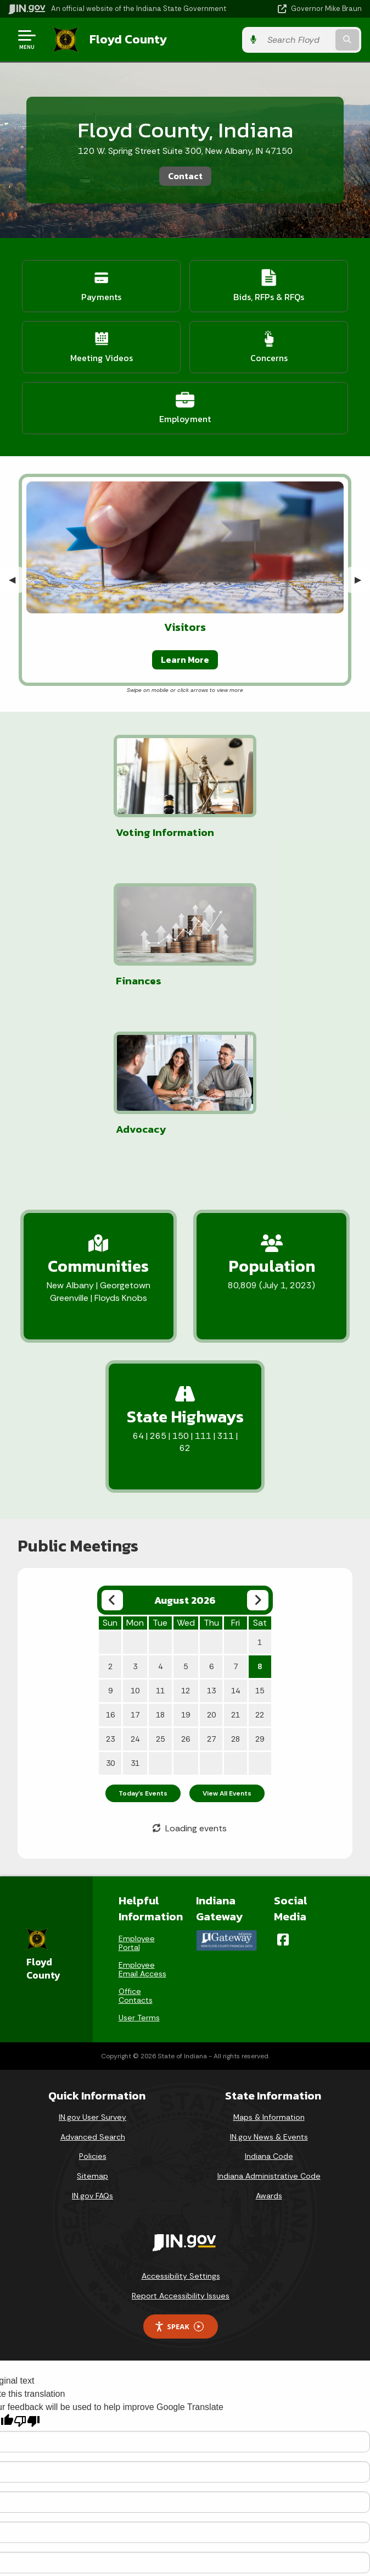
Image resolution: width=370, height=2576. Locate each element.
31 (135, 1615)
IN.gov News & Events (269, 1988)
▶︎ (362, 579)
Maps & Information (269, 1969)
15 (259, 1542)
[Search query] (311, 39)
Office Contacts (136, 1847)
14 (235, 1542)
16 (110, 1566)
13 (211, 1542)
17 (135, 1566)
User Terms (139, 1869)
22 (259, 1566)
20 (211, 1566)
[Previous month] (112, 1452)
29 (259, 1591)
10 (135, 1542)
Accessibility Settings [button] (181, 2127)
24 (135, 1591)
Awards (269, 2047)
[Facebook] (283, 1791)
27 (211, 1591)
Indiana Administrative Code (269, 2027)
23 (110, 1591)
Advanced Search (92, 1988)
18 (160, 1566)
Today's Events (143, 1645)
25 (160, 1591)
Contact (185, 175)
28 (235, 1591)
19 (185, 1566)
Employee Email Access (142, 1820)
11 (160, 1542)
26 (185, 1591)
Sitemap (92, 2027)
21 (235, 1566)
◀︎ (16, 579)
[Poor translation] (27, 2272)
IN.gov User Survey (92, 1969)
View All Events (227, 1645)
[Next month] (257, 1452)
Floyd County (127, 39)
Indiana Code (269, 2008)
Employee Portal (137, 1794)
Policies (92, 2008)
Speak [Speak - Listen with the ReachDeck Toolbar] (179, 2178)
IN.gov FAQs (92, 2047)
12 (185, 1542)
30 (110, 1615)
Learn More (185, 659)
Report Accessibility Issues (180, 2147)
